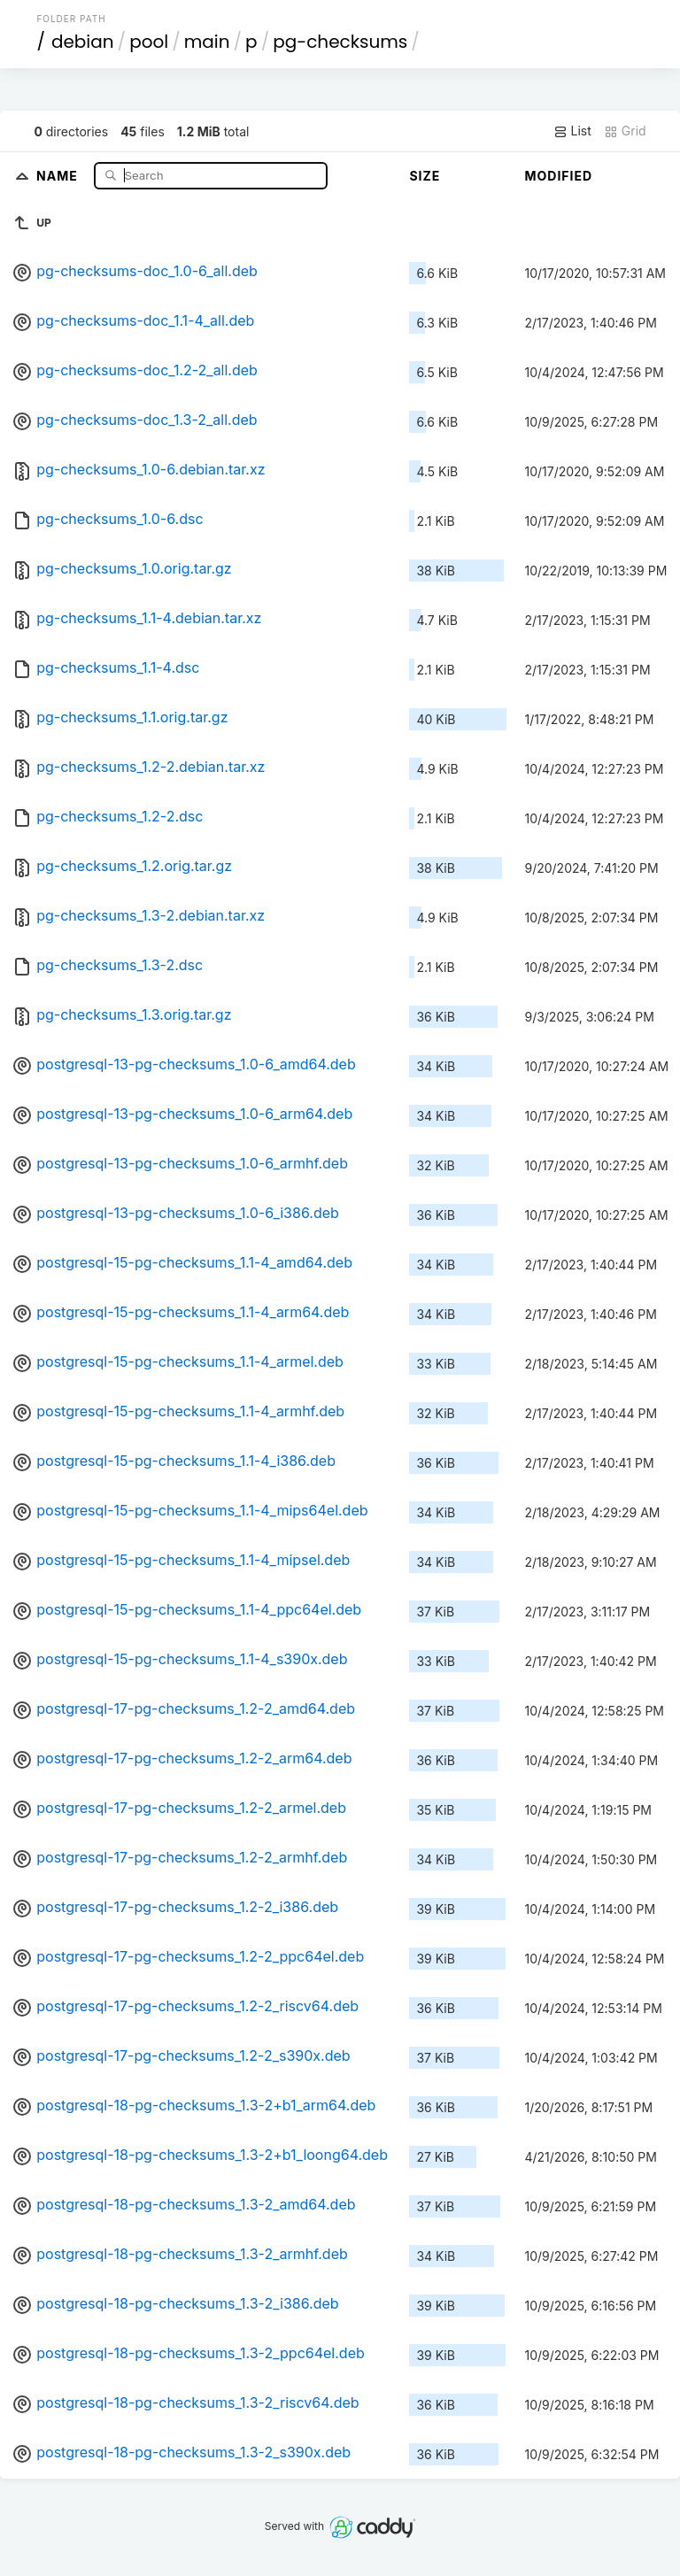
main (207, 41)
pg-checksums (340, 41)
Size (424, 175)
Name (58, 174)
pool (148, 41)
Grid (625, 131)
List (572, 131)
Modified (558, 175)
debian (82, 41)
